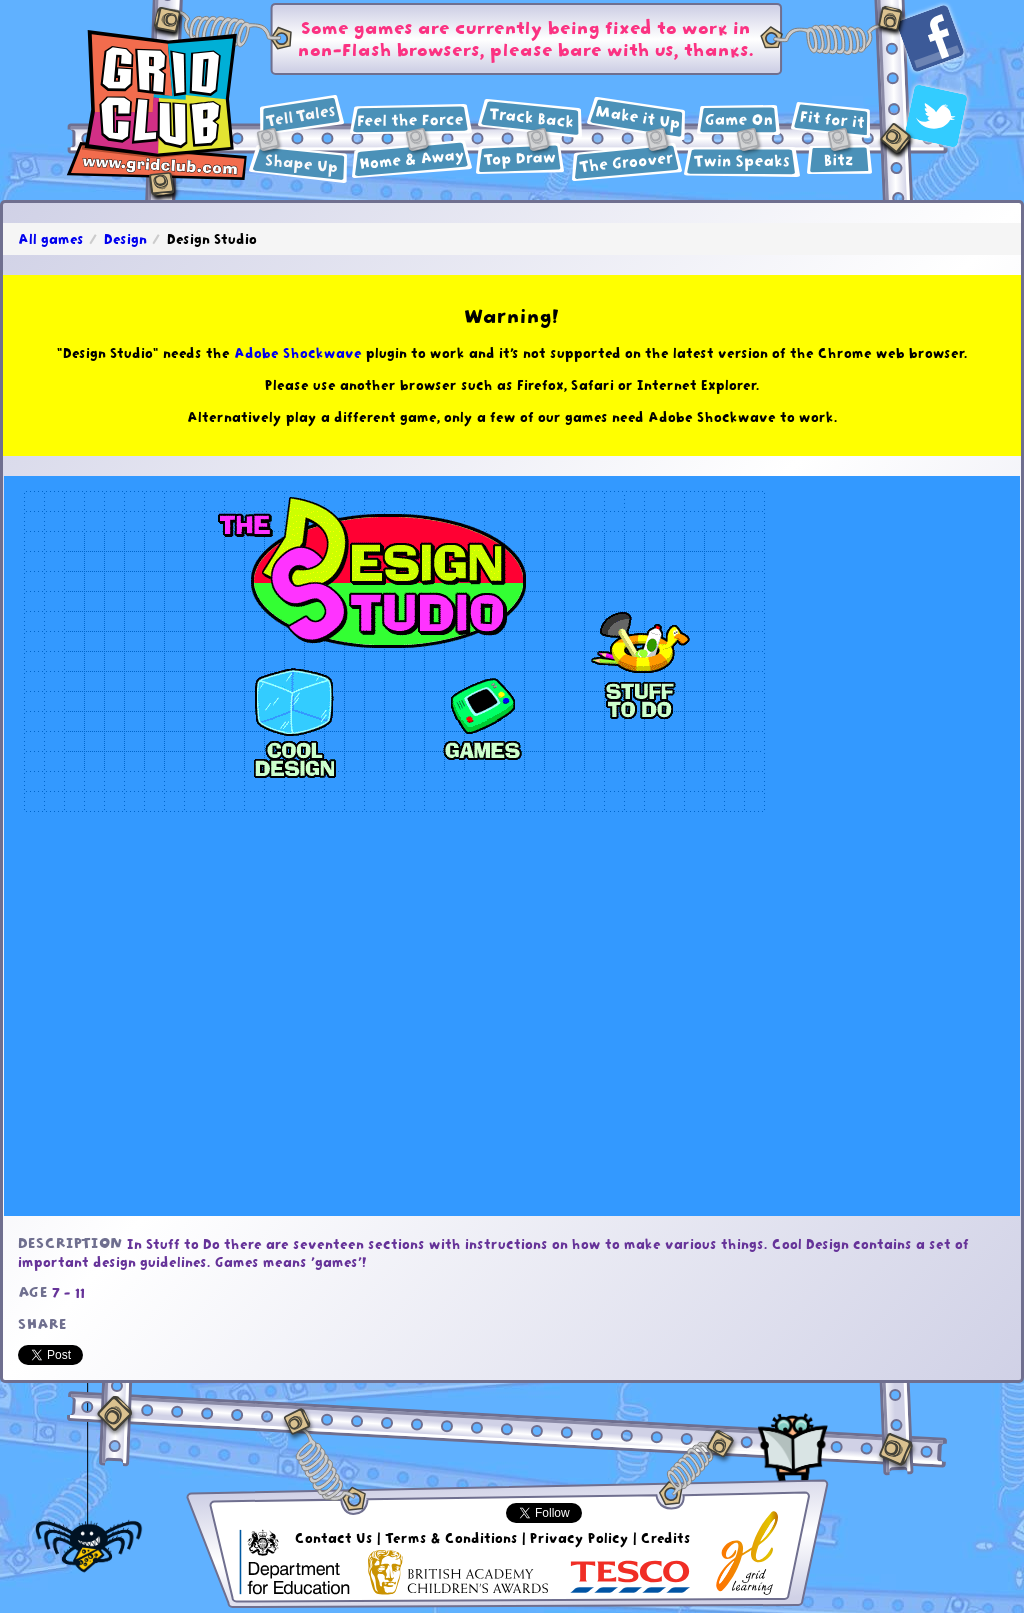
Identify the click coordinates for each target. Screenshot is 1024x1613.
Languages (742, 162)
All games (51, 239)
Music (627, 162)
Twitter (936, 116)
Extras (839, 159)
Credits (666, 1538)
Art (520, 159)
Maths (298, 164)
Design (636, 118)
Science (411, 119)
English (302, 115)
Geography (412, 159)
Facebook (931, 39)
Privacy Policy (579, 1538)
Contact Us (334, 1538)
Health (830, 120)
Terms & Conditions (451, 1538)
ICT (738, 120)
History (530, 119)
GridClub (157, 106)
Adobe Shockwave (298, 353)
